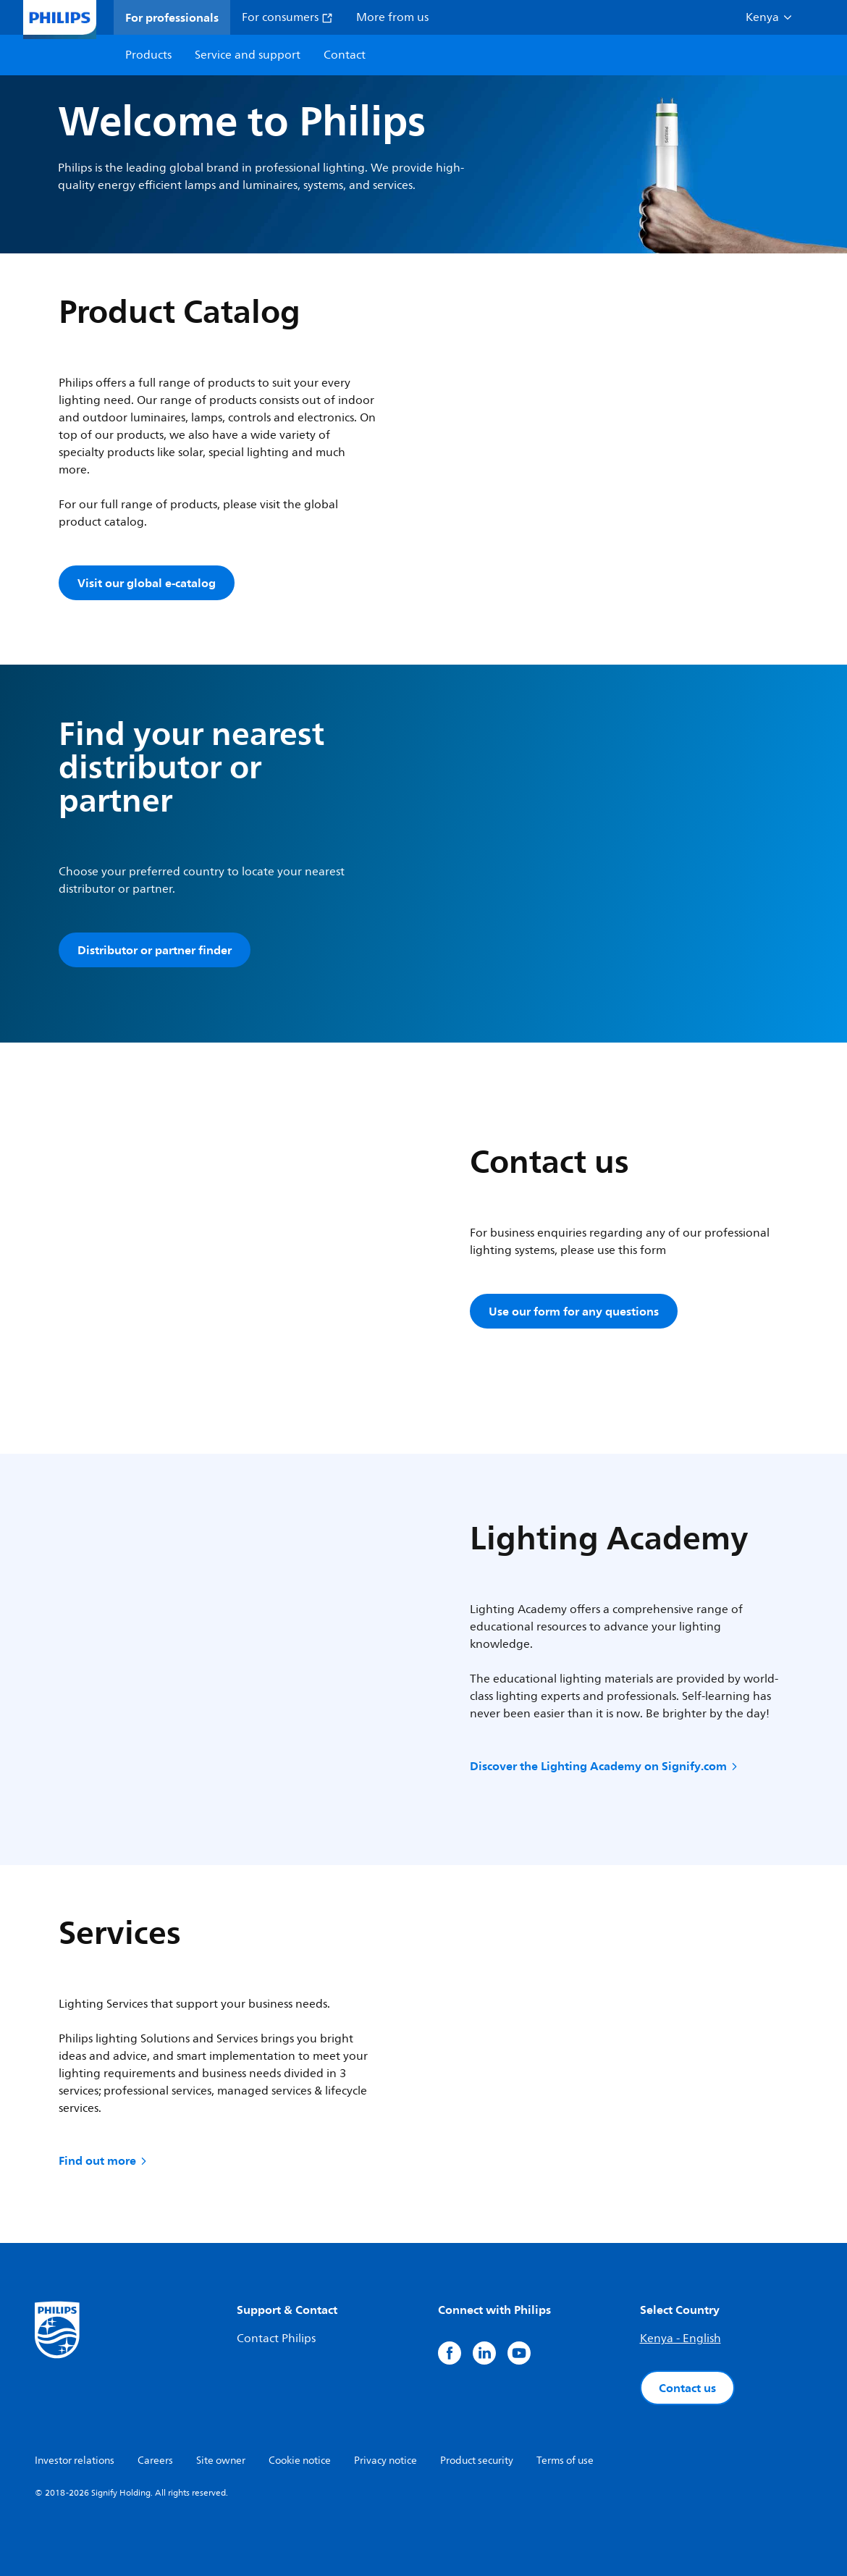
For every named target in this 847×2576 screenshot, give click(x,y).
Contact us (687, 2388)
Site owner (220, 2460)
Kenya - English (680, 2338)
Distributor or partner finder (154, 950)
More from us (392, 17)
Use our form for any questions (574, 1311)
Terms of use (565, 2460)
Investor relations (74, 2460)
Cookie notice (300, 2460)
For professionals (172, 17)
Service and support (247, 55)
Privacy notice (385, 2460)
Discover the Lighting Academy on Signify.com (605, 1766)
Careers (155, 2460)
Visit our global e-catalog (146, 583)
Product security (476, 2460)
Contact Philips (276, 2338)
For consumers (287, 17)
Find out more (104, 2160)
